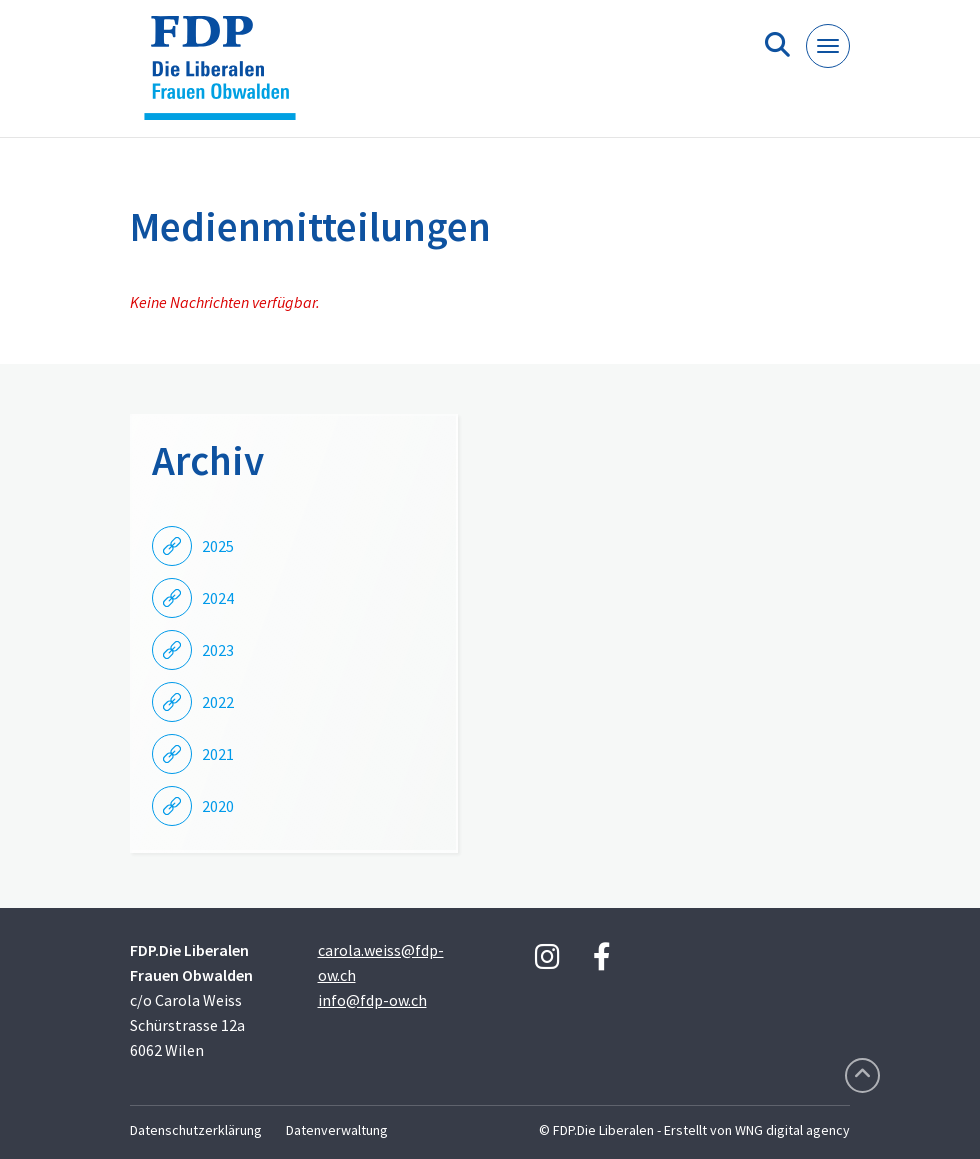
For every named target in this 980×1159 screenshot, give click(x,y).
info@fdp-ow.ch (372, 1000)
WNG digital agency (792, 1130)
